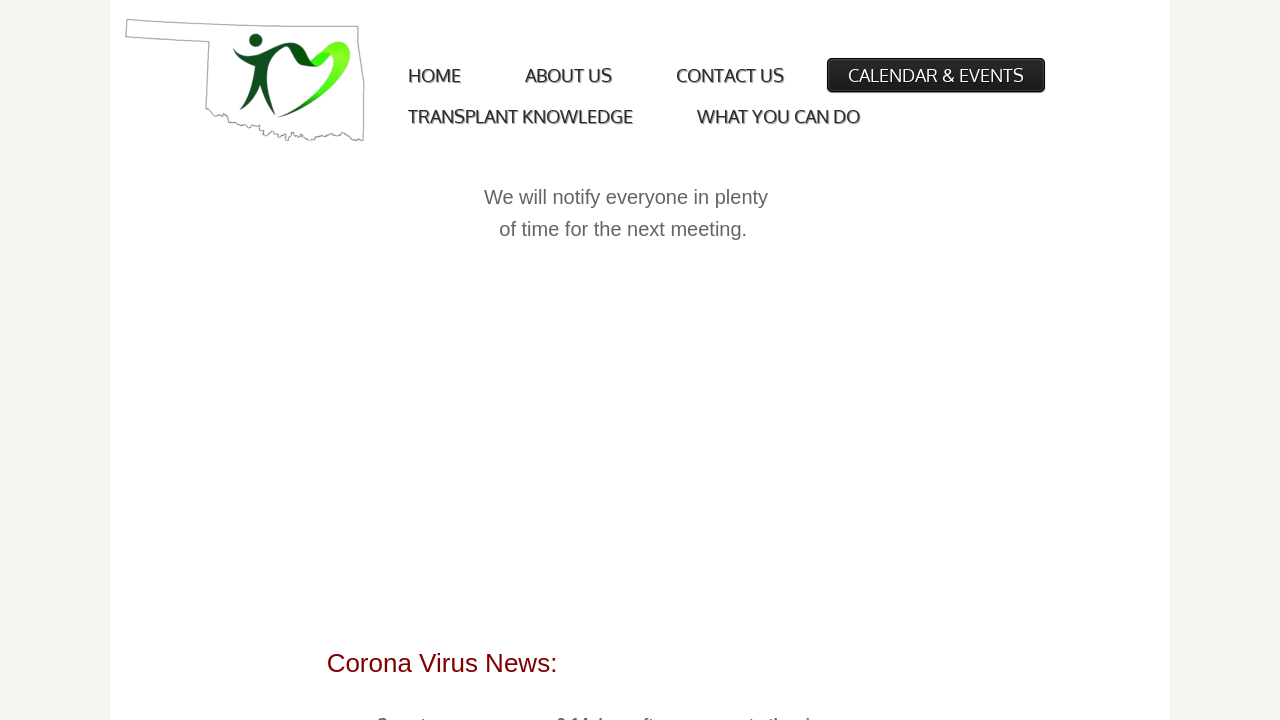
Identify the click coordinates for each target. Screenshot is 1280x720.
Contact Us (730, 75)
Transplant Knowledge (520, 116)
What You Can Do (778, 116)
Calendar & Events (936, 75)
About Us (568, 75)
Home (434, 75)
